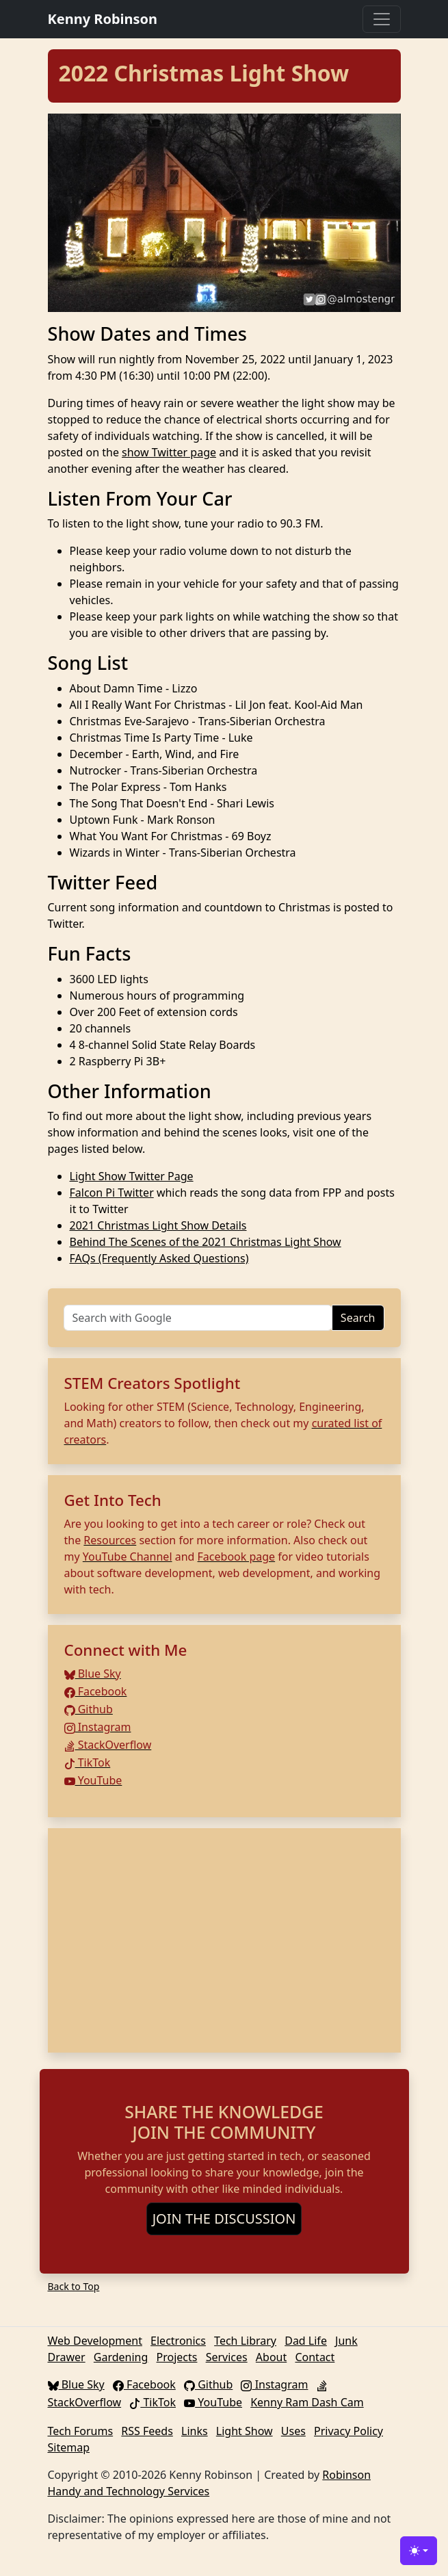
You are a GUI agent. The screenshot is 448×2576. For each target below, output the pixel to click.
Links (194, 2430)
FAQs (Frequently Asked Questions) (159, 1258)
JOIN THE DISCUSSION (224, 2218)
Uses (293, 2430)
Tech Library (245, 2340)
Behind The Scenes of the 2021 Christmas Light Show (205, 1241)
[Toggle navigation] (382, 19)
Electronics (178, 2340)
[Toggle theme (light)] (418, 2550)
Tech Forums (81, 2430)
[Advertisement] (224, 1940)
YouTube (93, 1780)
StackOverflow (108, 1744)
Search (358, 1317)
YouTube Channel (127, 1556)
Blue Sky (92, 1673)
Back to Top (74, 2286)
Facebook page (237, 1556)
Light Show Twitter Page (132, 1176)
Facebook (95, 1691)
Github (88, 1709)
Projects (177, 2357)
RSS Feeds (147, 2430)
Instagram (97, 1726)
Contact (314, 2357)
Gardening (121, 2357)
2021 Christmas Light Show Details (158, 1225)
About (271, 2357)
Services (227, 2357)
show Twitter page (169, 452)
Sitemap (69, 2447)
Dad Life (306, 2340)
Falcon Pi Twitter (112, 1192)
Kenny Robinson (103, 19)
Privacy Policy (348, 2430)
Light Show (244, 2430)
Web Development (95, 2340)
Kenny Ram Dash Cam (307, 2402)
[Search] (198, 1318)
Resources (109, 1540)
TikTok (87, 1762)
